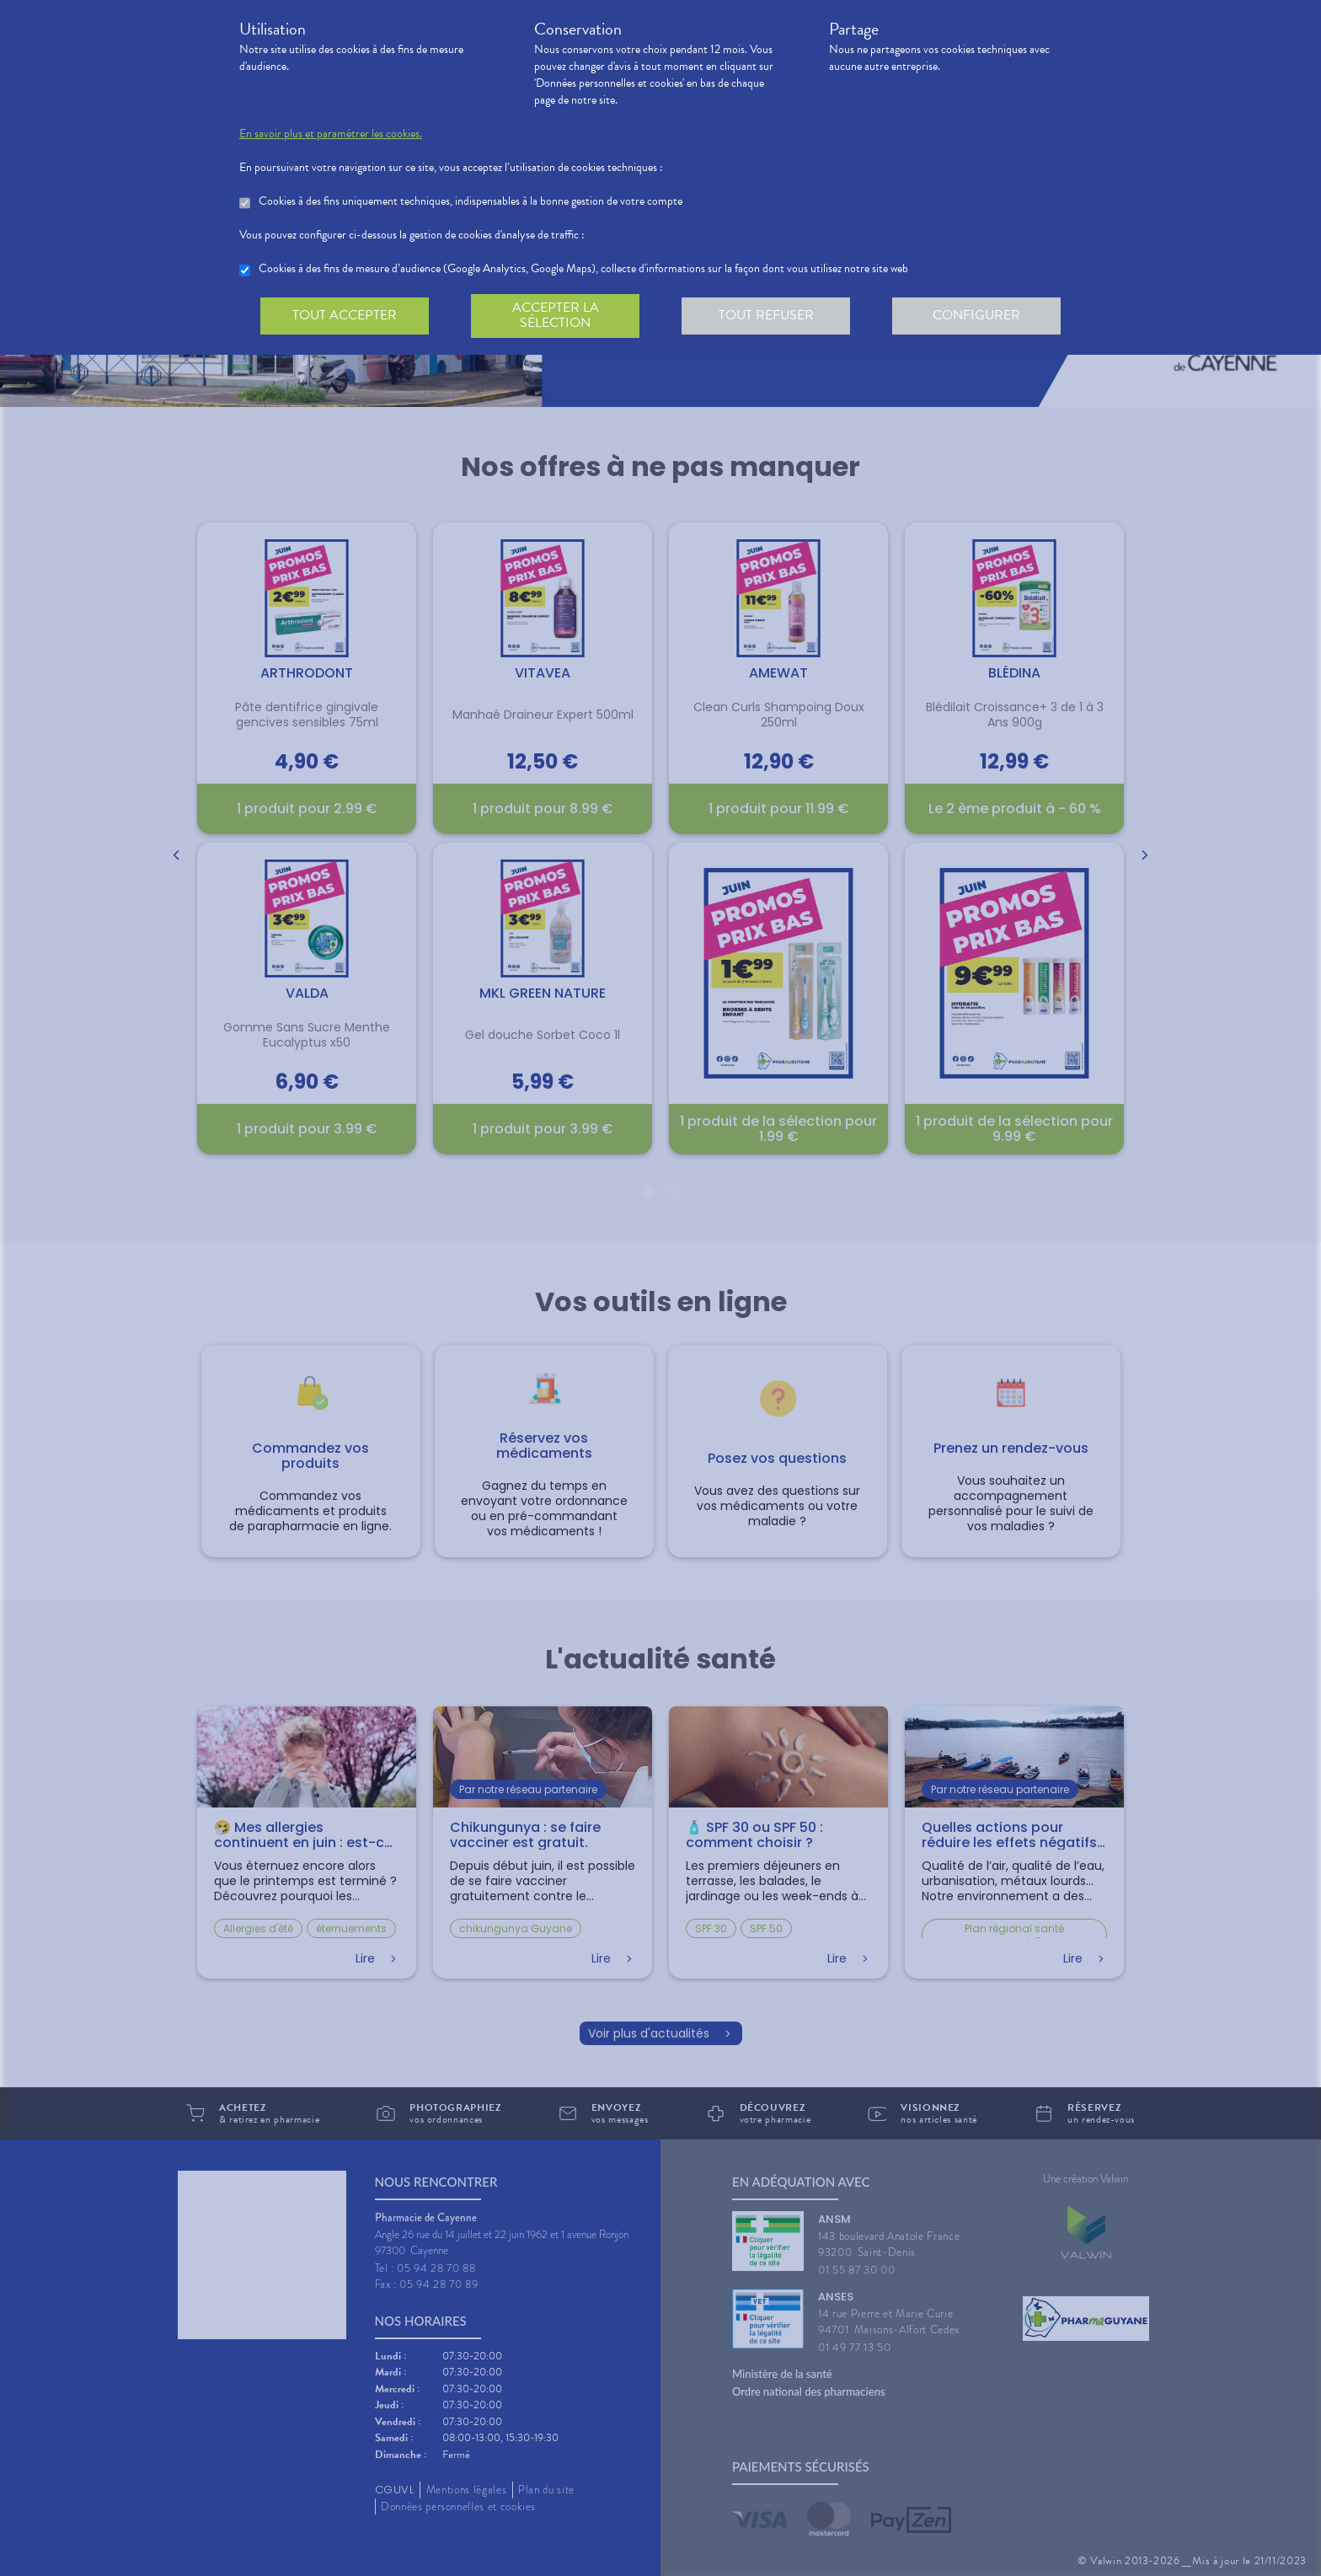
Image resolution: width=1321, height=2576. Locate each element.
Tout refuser (766, 315)
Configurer (976, 315)
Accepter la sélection (555, 315)
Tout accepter (344, 315)
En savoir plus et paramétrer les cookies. (330, 134)
